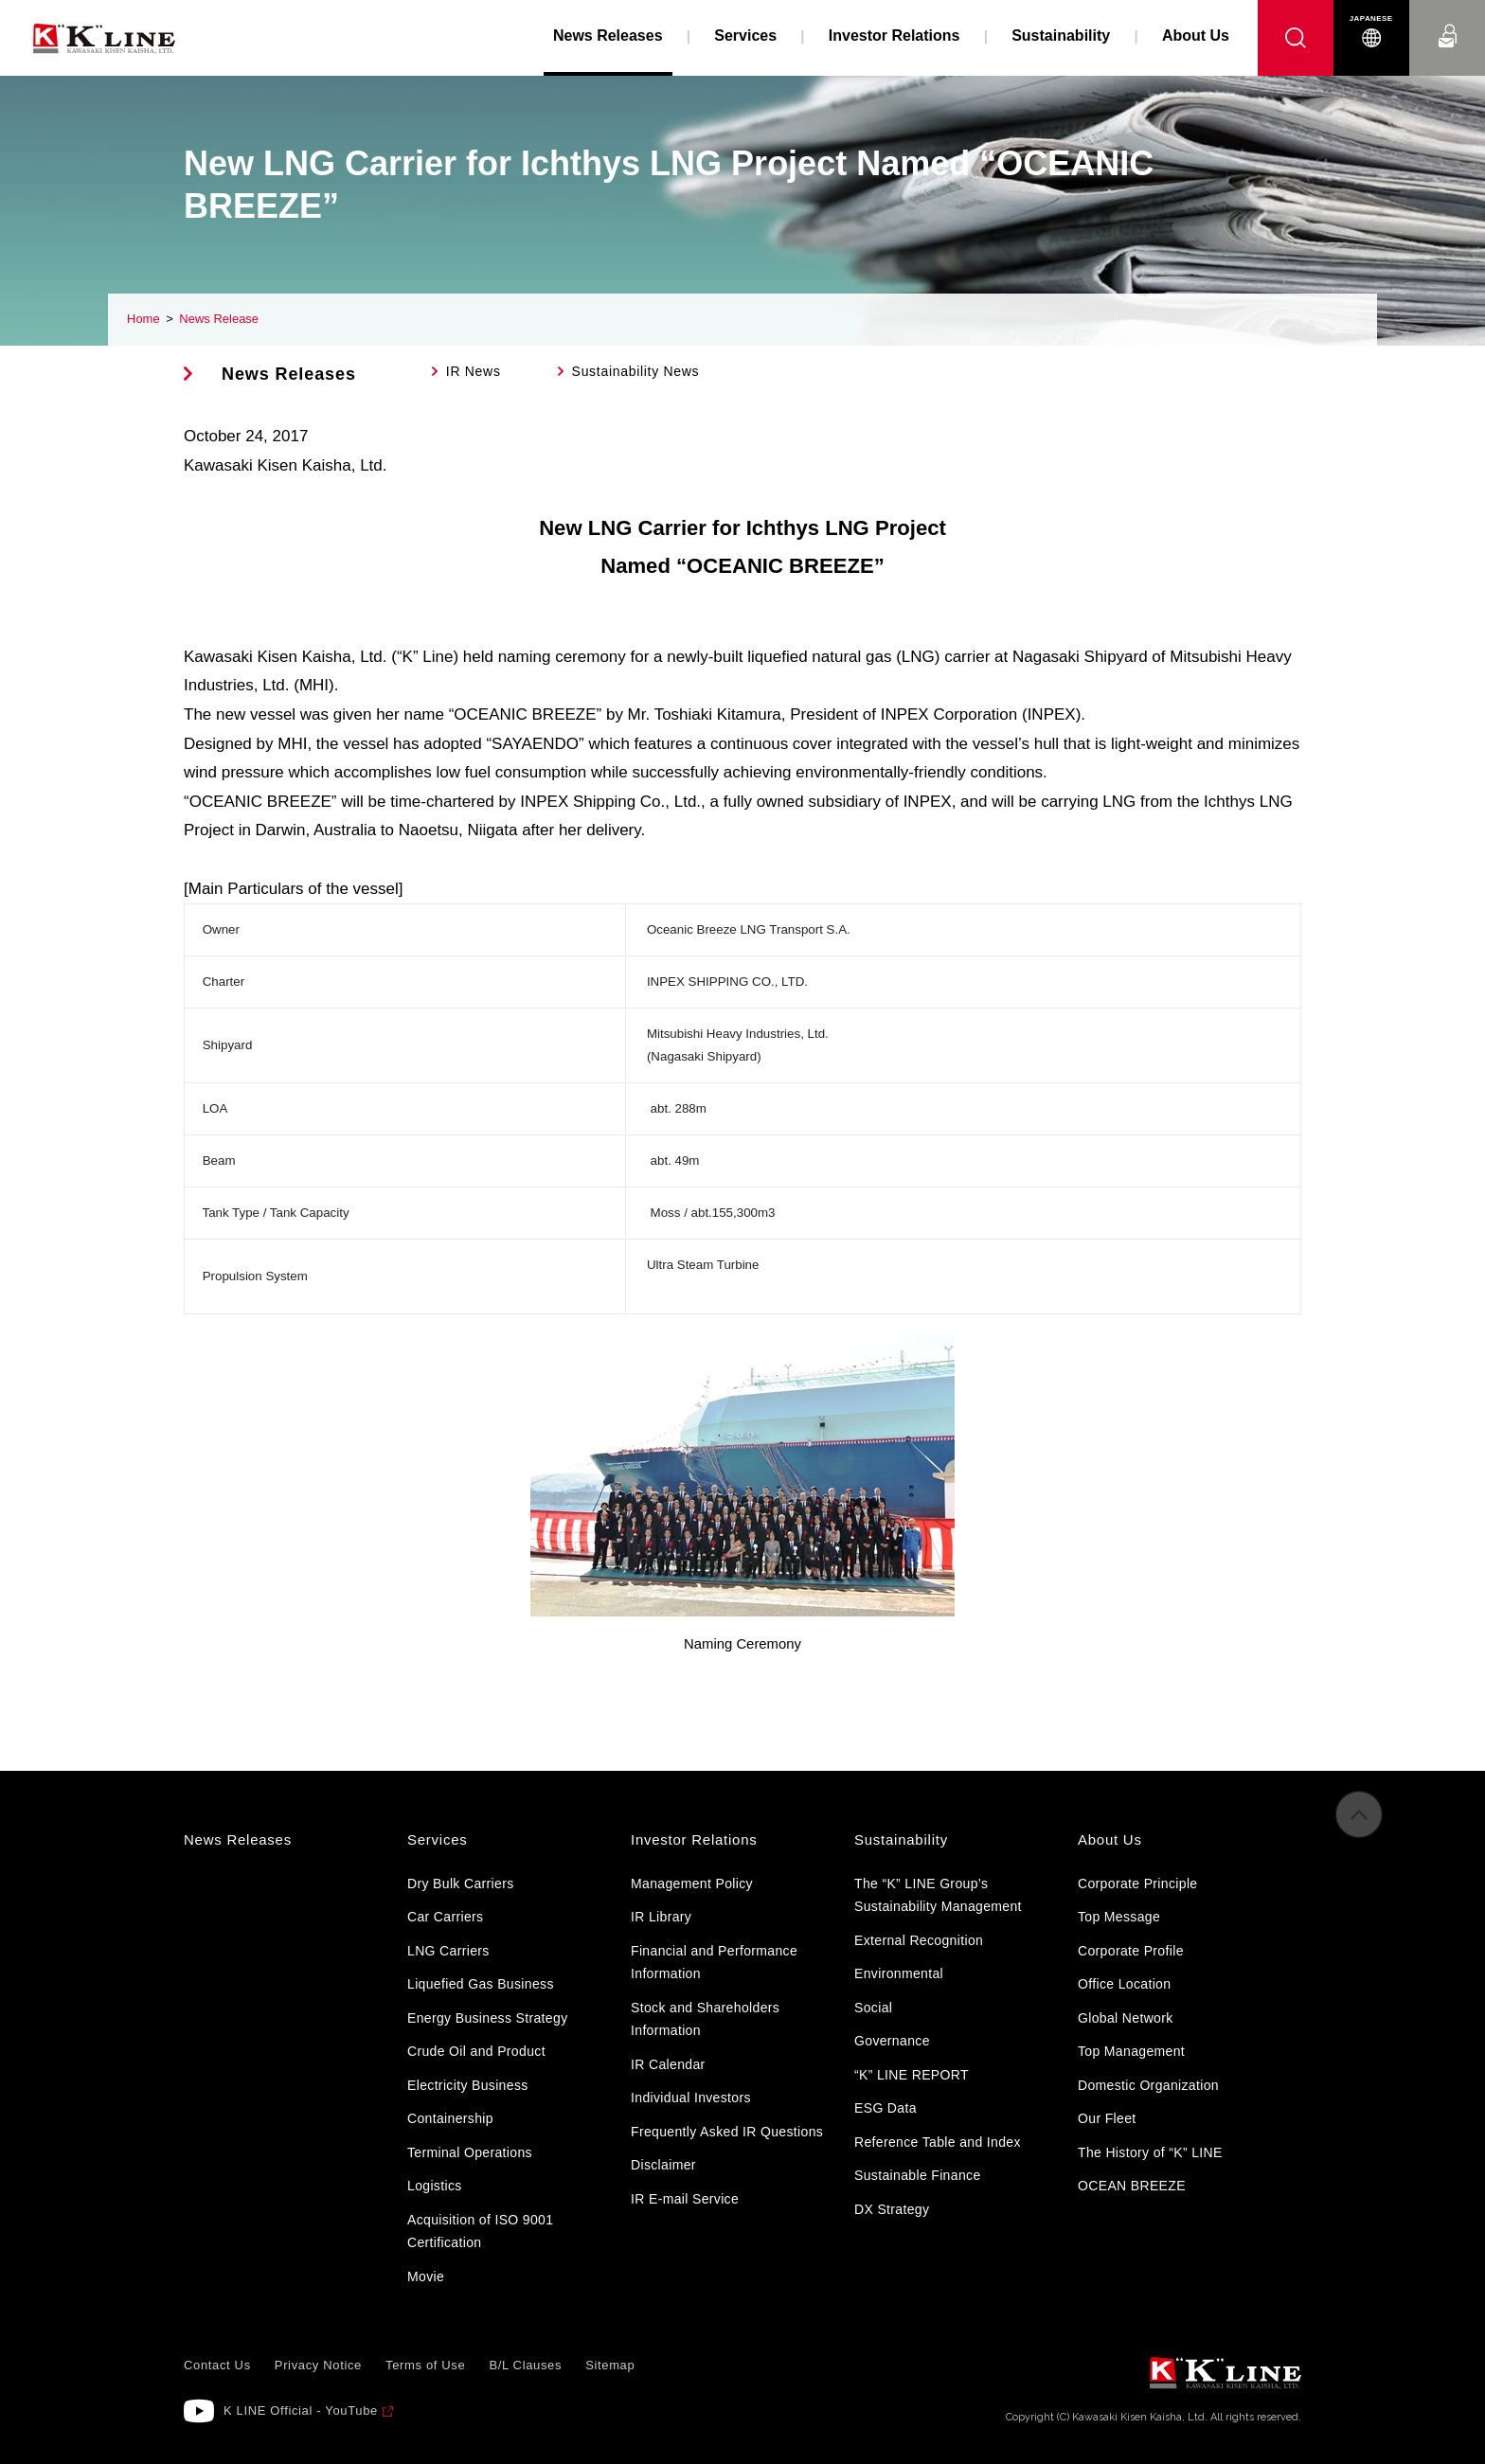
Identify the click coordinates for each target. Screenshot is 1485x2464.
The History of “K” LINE (1150, 2152)
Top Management (1131, 2051)
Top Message (1119, 1916)
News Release (219, 319)
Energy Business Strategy (487, 2018)
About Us (1195, 35)
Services (745, 35)
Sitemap (610, 2365)
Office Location (1124, 1983)
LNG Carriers (448, 1950)
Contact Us (1447, 18)
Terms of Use (425, 2365)
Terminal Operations (469, 2152)
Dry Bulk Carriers (460, 1883)
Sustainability (1060, 35)
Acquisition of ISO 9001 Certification (480, 2231)
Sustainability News (636, 371)
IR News (473, 371)
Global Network (1125, 2018)
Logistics (434, 2185)
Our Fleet (1107, 2118)
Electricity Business (467, 2085)
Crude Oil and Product (476, 2051)
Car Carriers (445, 1916)
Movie (425, 2276)
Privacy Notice (318, 2365)
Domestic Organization (1148, 2085)
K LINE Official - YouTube (301, 2410)
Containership (450, 2118)
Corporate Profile (1131, 1950)
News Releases (289, 374)
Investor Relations (894, 35)
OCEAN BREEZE (1132, 2185)
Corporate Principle (1137, 1883)
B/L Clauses (525, 2365)
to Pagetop (1359, 1823)
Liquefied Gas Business (480, 1983)
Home (143, 319)
